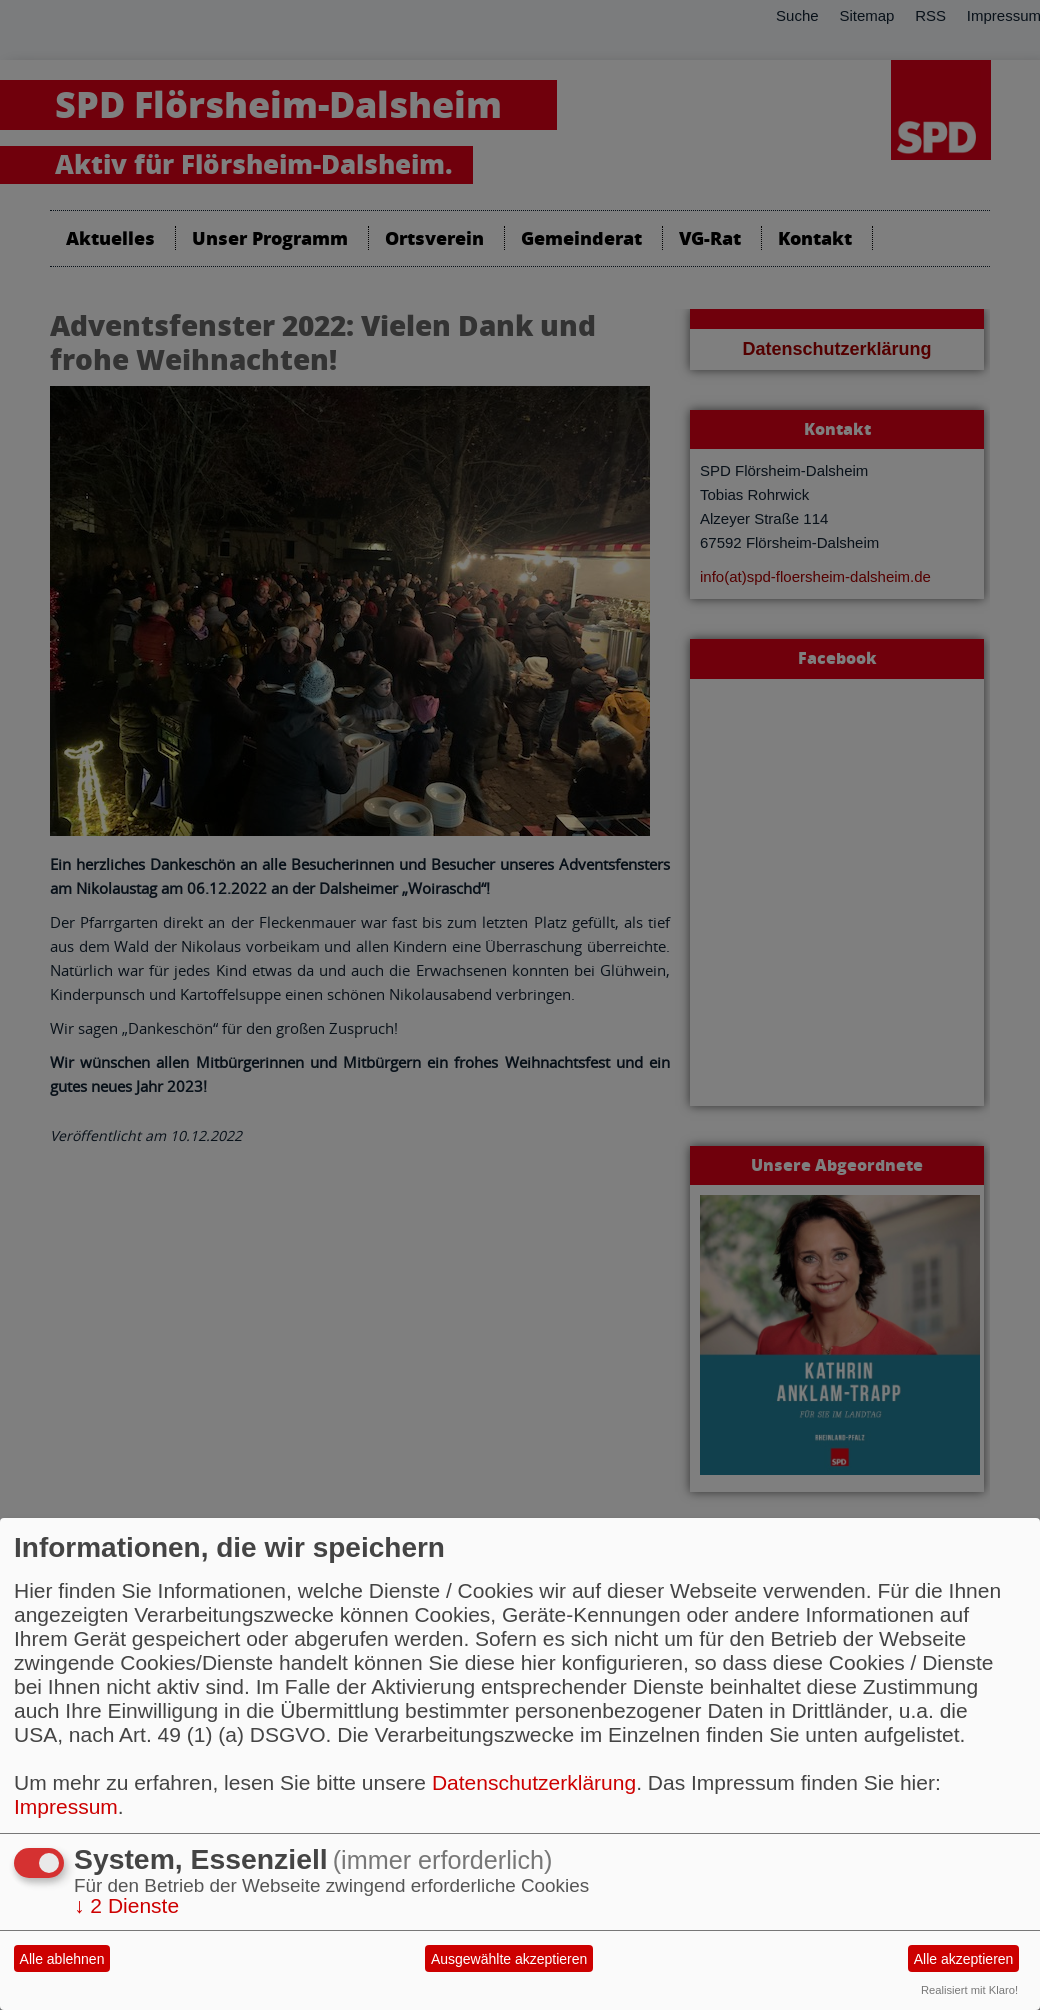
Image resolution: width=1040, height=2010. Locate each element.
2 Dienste (126, 1905)
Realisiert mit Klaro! (969, 1990)
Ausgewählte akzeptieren (509, 1959)
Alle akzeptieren (964, 1959)
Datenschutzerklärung (534, 1782)
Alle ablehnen (62, 1959)
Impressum (66, 1806)
